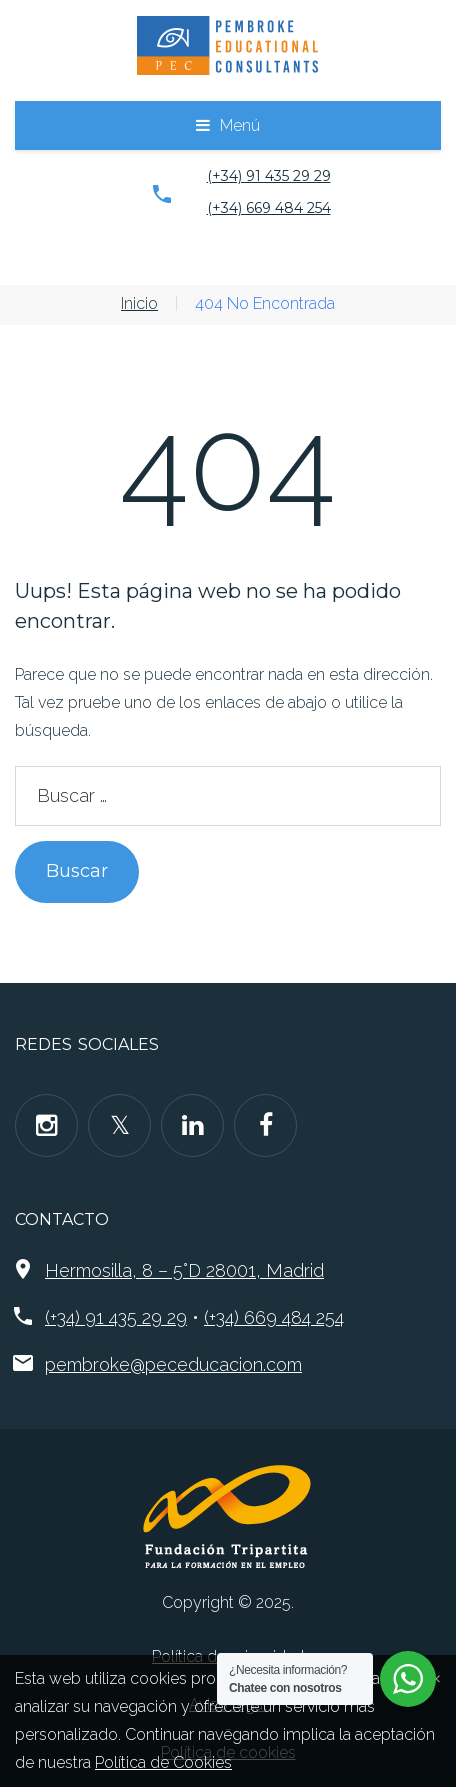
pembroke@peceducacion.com (173, 1364)
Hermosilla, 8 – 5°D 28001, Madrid (184, 1270)
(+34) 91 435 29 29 (269, 176)
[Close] (436, 1676)
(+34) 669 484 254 (269, 208)
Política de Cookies (163, 1762)
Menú (240, 125)
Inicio (139, 303)
